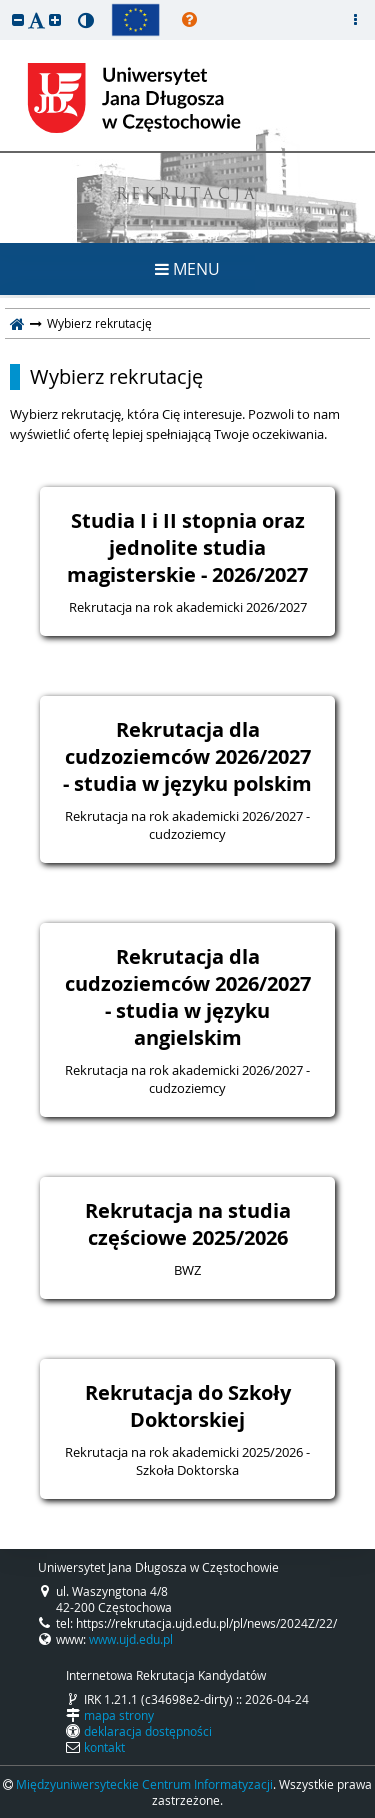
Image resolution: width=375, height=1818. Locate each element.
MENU (187, 269)
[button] (18, 19)
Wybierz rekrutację (116, 377)
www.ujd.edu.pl (131, 1639)
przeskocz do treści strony (5, 5)
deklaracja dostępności (148, 1731)
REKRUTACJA (187, 195)
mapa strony (119, 1715)
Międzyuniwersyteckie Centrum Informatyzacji (144, 1784)
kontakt (104, 1747)
